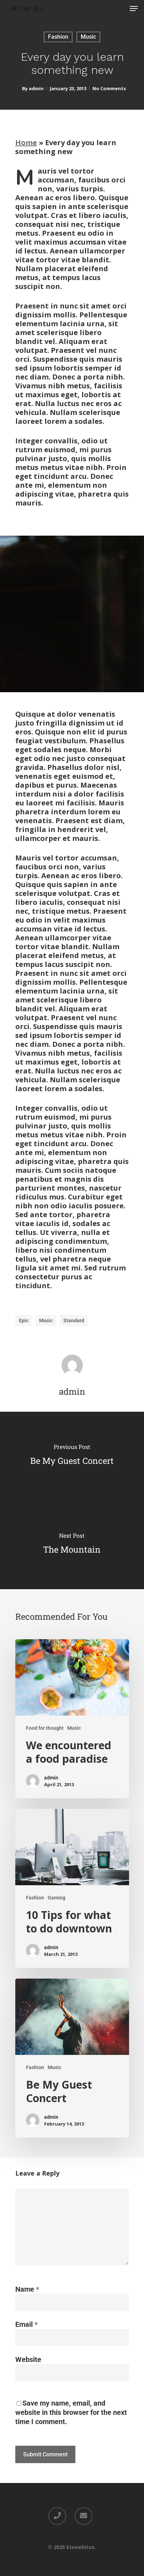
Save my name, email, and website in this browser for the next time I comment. (71, 2412)
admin (36, 88)
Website (28, 2359)
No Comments (109, 88)
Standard (73, 1320)
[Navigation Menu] (134, 8)
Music (88, 36)
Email (26, 2324)
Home (26, 142)
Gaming (56, 1897)
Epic (23, 1320)
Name (27, 2289)
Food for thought (45, 1728)
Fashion (58, 36)
